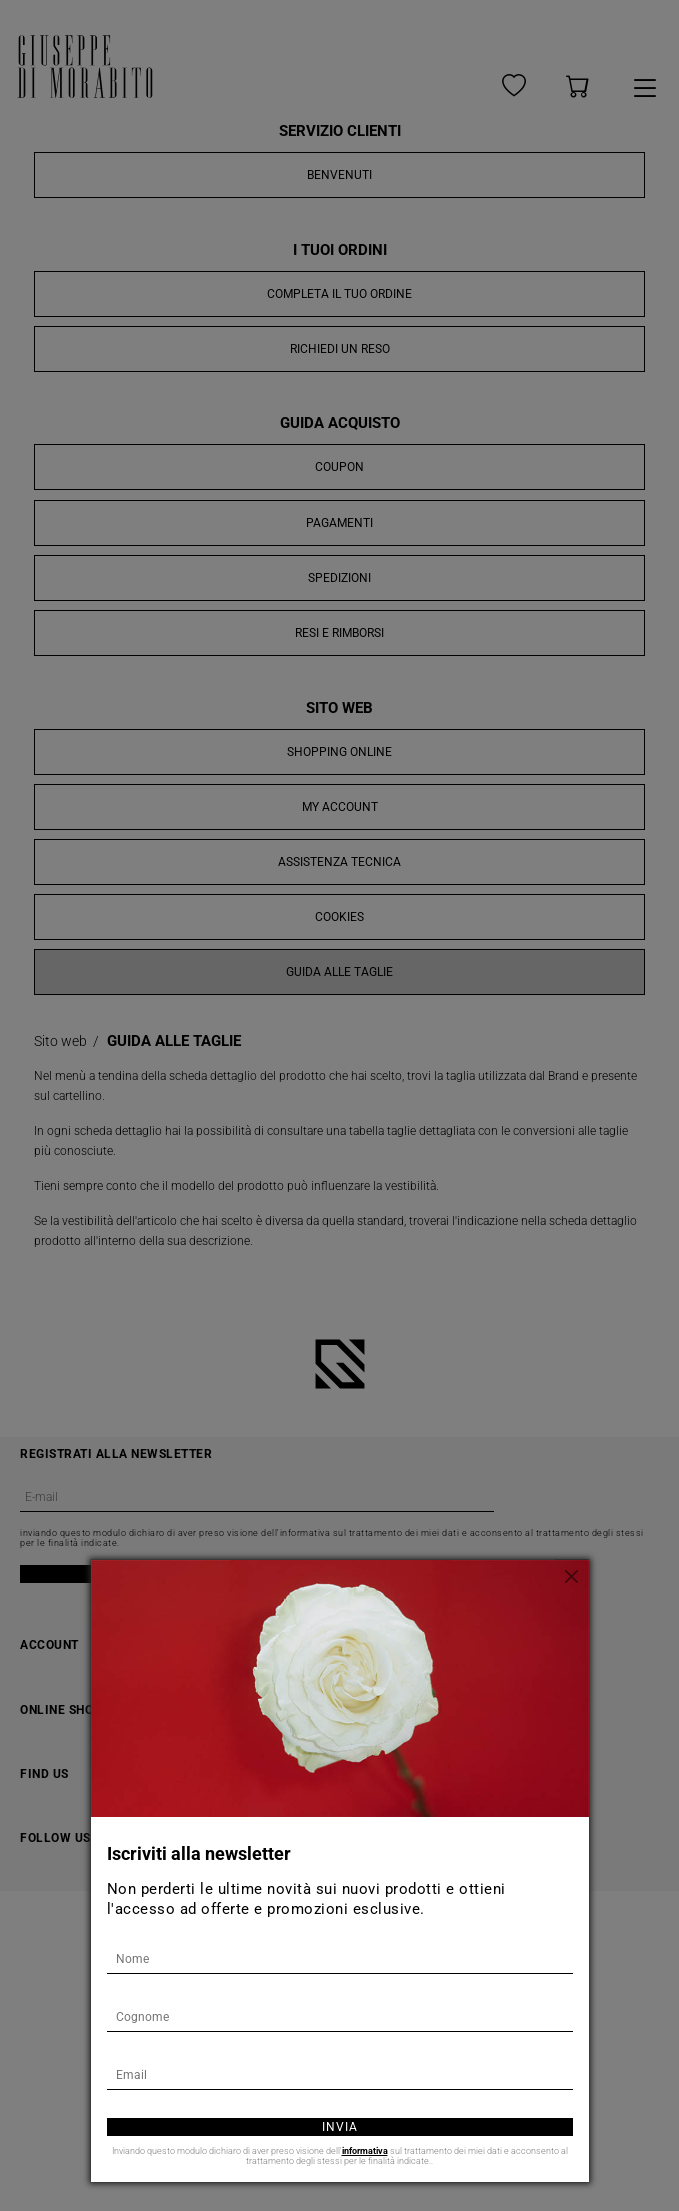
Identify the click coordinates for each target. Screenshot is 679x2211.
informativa (365, 2151)
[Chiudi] (574, 1575)
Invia (340, 2127)
